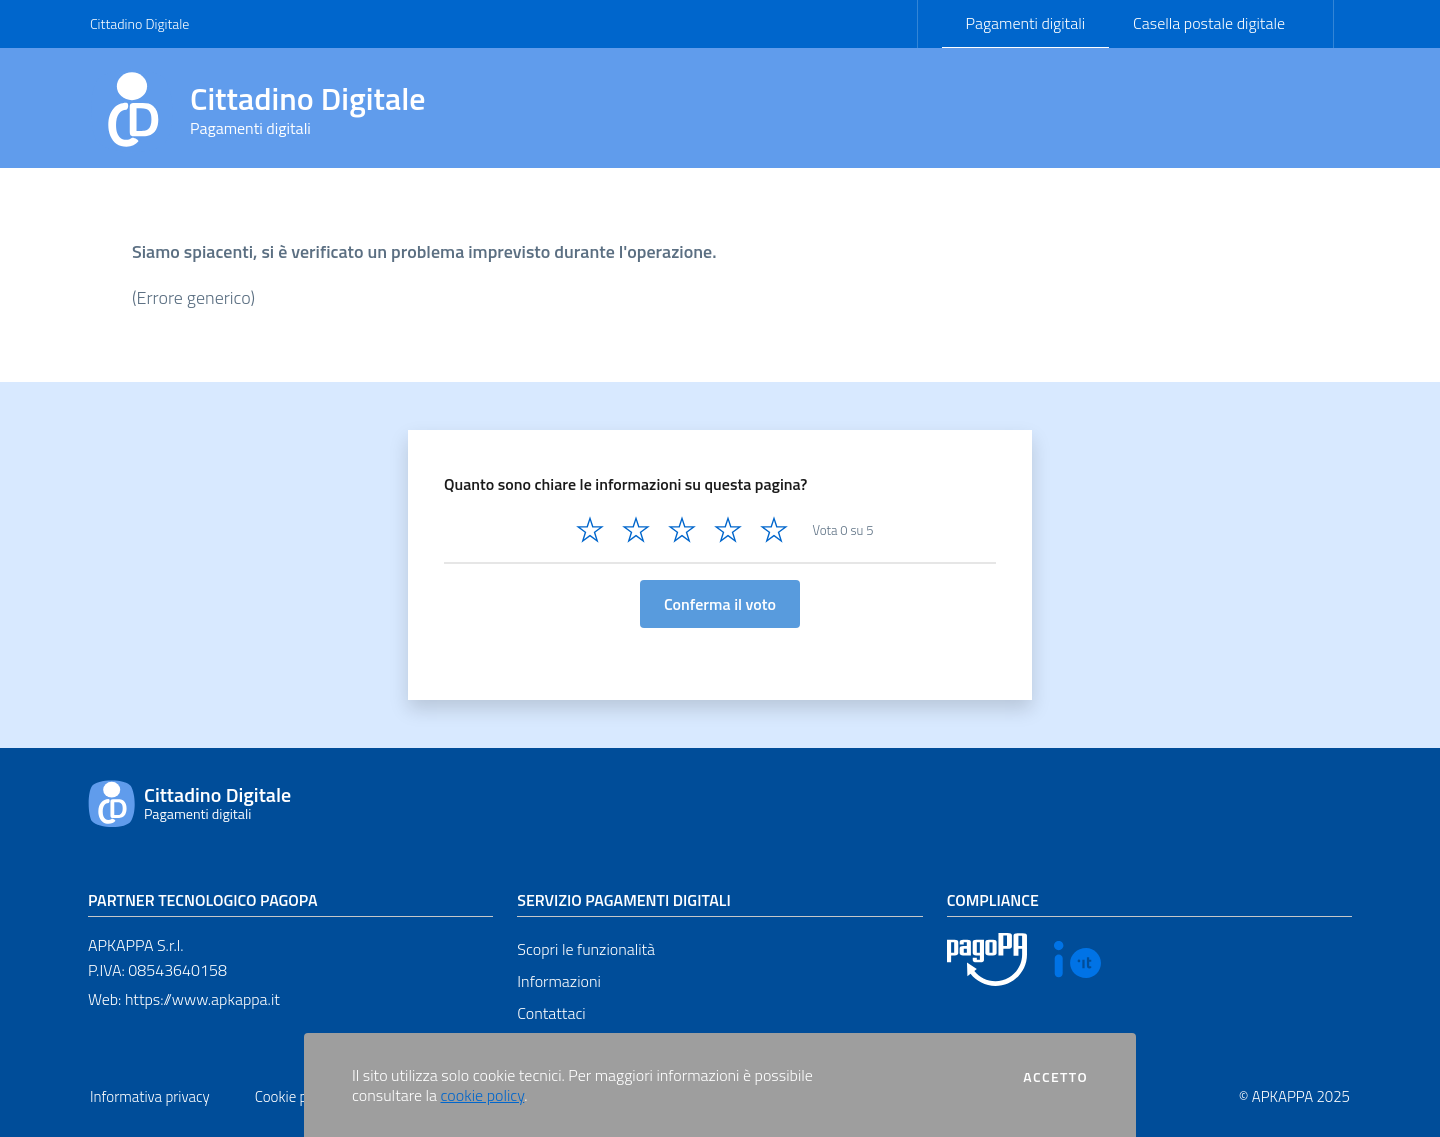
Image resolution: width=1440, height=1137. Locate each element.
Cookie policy (295, 1096)
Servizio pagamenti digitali (623, 900)
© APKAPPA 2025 (1294, 1096)
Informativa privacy (150, 1096)
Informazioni (558, 981)
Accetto (1055, 1077)
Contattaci (551, 1013)
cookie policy (483, 1095)
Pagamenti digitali (1025, 23)
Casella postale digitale (1209, 23)
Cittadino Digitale (139, 23)
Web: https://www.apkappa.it (184, 999)
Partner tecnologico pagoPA (203, 900)
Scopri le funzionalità (586, 949)
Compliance (993, 900)
